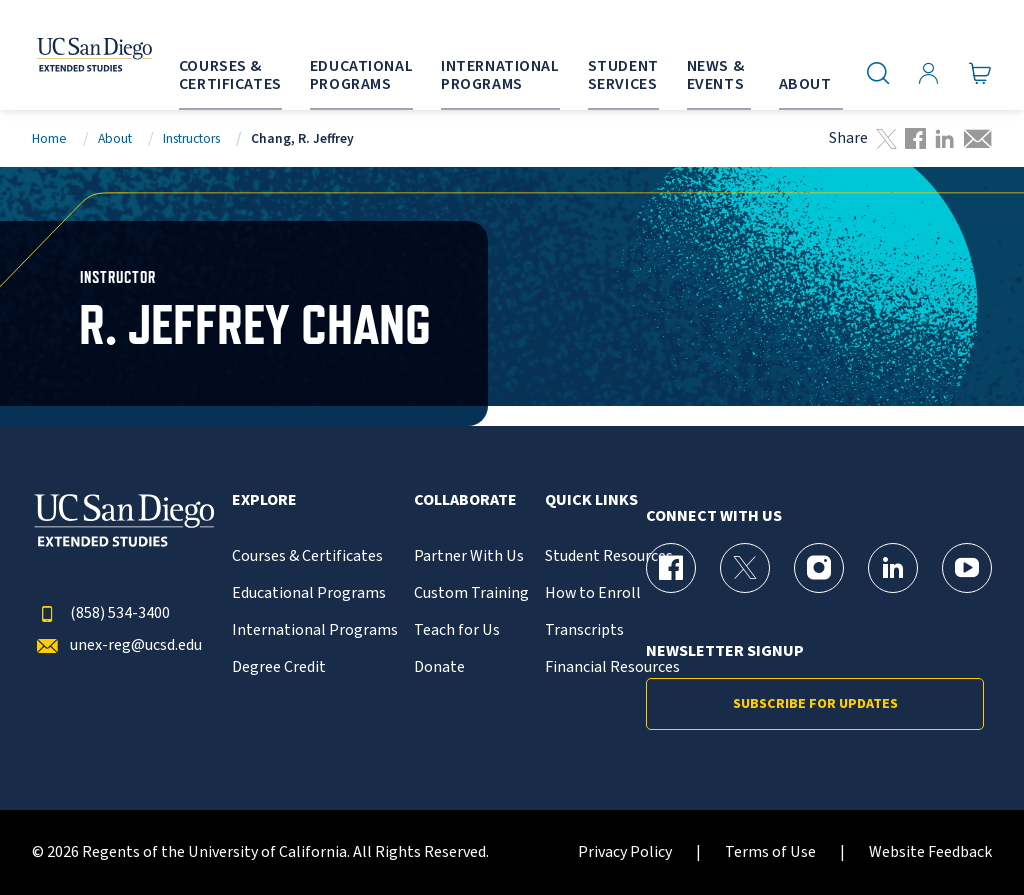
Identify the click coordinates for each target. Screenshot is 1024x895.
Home (49, 138)
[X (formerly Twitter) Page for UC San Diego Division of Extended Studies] (745, 568)
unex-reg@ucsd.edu (117, 645)
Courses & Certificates (307, 556)
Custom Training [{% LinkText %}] (471, 593)
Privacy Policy (625, 852)
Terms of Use (770, 852)
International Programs (315, 630)
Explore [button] (264, 500)
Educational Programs (309, 593)
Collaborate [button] (465, 500)
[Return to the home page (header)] (73, 55)
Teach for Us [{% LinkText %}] (457, 630)
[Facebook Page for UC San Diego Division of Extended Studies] (671, 568)
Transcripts (584, 630)
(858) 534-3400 (101, 613)
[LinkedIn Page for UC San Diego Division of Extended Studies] (893, 568)
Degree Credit (279, 667)
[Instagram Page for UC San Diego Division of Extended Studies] (819, 568)
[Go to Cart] (980, 73)
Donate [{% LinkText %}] (439, 667)
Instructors (191, 138)
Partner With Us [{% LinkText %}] (469, 556)
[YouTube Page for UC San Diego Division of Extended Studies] (967, 568)
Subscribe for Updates (815, 704)
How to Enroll (593, 593)
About (115, 138)
